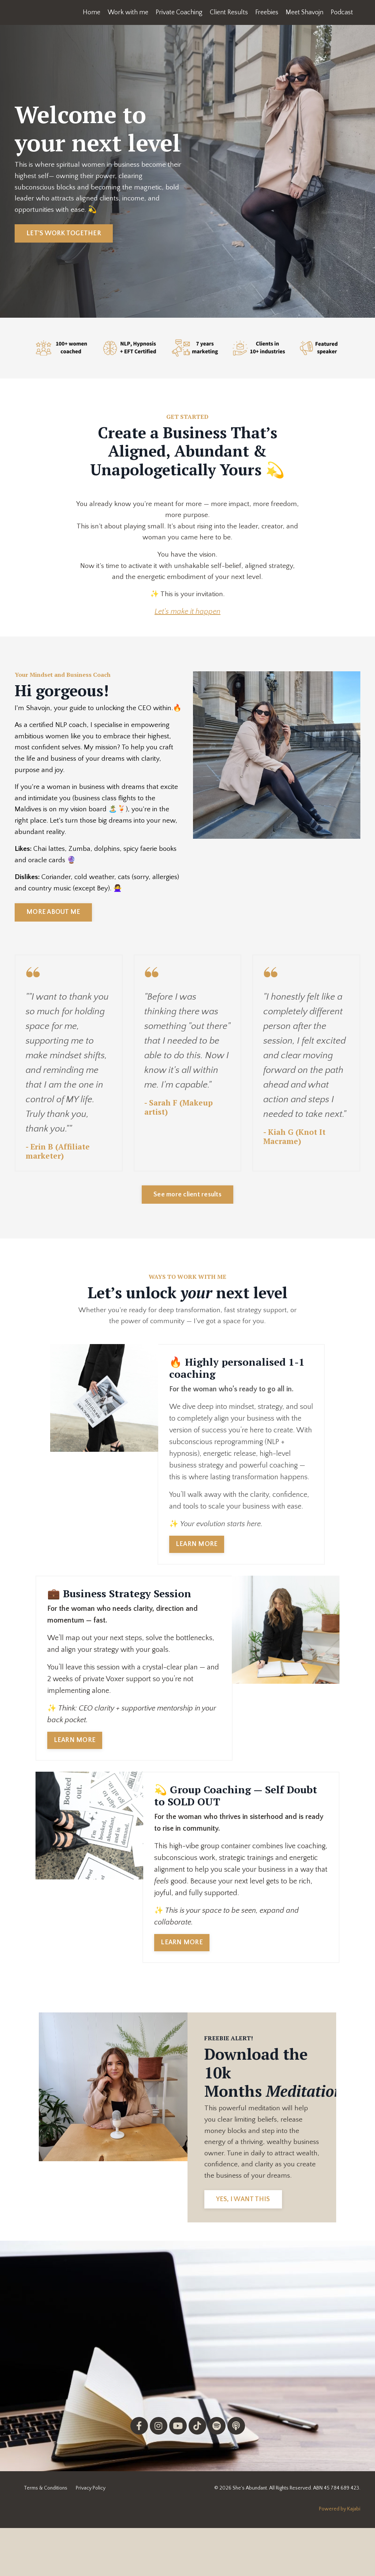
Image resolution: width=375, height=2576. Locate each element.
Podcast (341, 12)
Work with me (126, 12)
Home (90, 12)
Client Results (227, 12)
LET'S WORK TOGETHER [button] (63, 236)
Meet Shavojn (304, 12)
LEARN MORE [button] (197, 1573)
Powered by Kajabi (339, 2557)
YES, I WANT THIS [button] (245, 2247)
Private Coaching (177, 12)
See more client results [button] (187, 1222)
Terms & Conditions (45, 2536)
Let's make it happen (187, 619)
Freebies (266, 12)
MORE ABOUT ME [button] (53, 938)
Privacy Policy (90, 2536)
